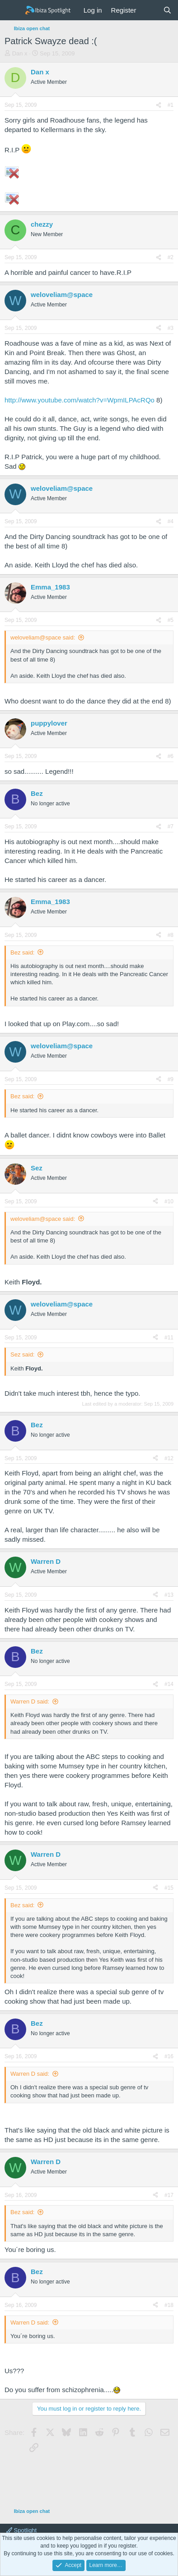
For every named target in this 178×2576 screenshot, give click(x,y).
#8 (170, 935)
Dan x (20, 53)
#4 (170, 521)
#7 (170, 826)
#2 (170, 257)
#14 (168, 1684)
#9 (170, 1079)
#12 (168, 1458)
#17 (168, 2195)
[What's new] (149, 10)
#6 (170, 756)
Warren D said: (29, 1701)
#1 (170, 105)
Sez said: (22, 1354)
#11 (168, 1337)
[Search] (167, 10)
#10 (168, 1201)
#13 (168, 1595)
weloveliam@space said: (42, 637)
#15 (168, 1888)
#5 (170, 620)
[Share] (158, 105)
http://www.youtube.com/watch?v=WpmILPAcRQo (80, 400)
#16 (168, 2056)
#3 (170, 328)
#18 (168, 2305)
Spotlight (21, 2530)
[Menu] (12, 10)
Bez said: (22, 952)
